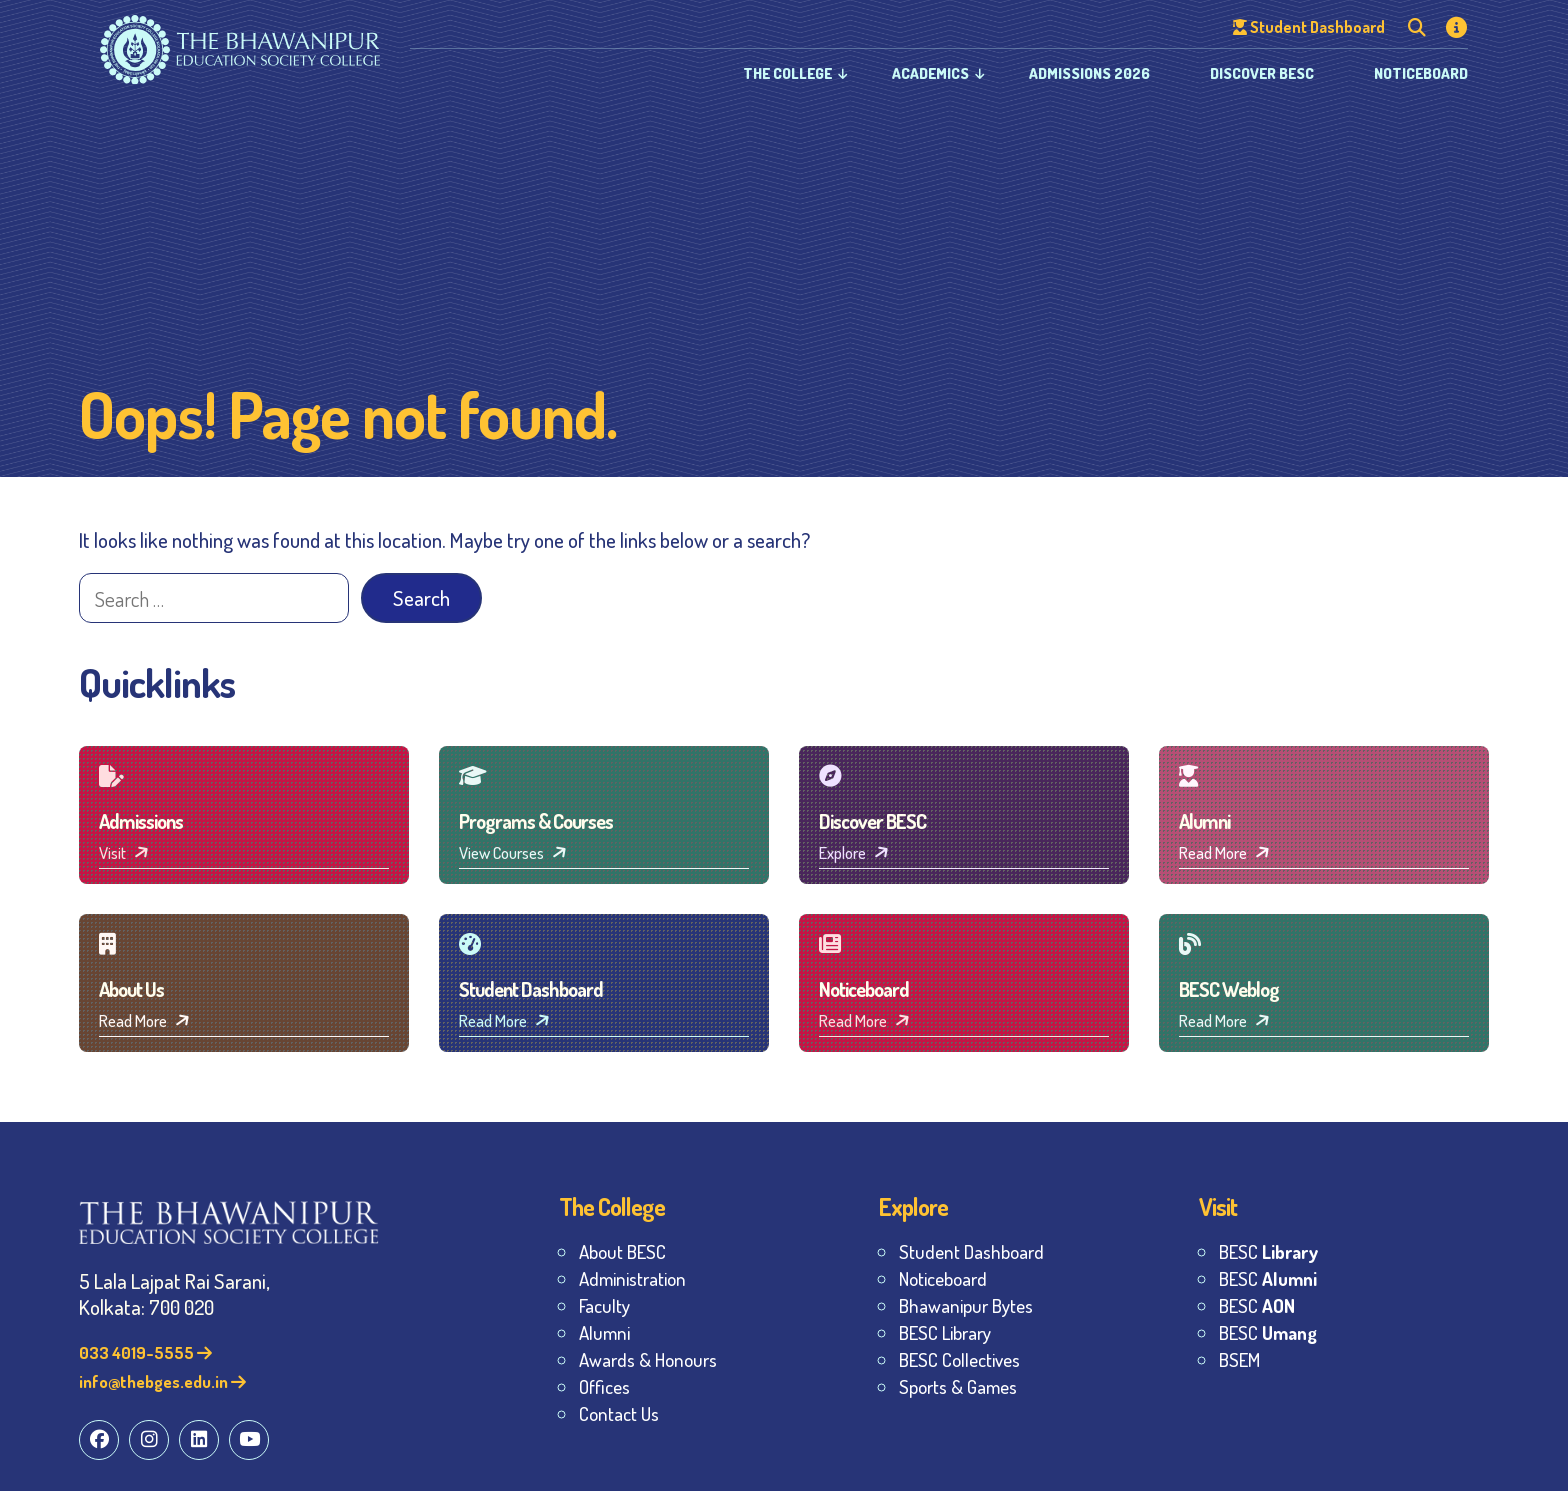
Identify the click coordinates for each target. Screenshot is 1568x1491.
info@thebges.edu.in (162, 1381)
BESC (1268, 1251)
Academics (930, 73)
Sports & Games (958, 1386)
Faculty (604, 1305)
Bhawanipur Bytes (966, 1305)
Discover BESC (1262, 73)
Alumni (604, 1332)
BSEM (1239, 1359)
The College (787, 73)
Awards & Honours (648, 1359)
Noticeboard (1421, 73)
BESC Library (945, 1332)
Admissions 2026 (1089, 73)
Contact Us (619, 1413)
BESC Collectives (959, 1359)
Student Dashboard (971, 1251)
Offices (604, 1386)
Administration (632, 1278)
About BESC (622, 1251)
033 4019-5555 (145, 1352)
